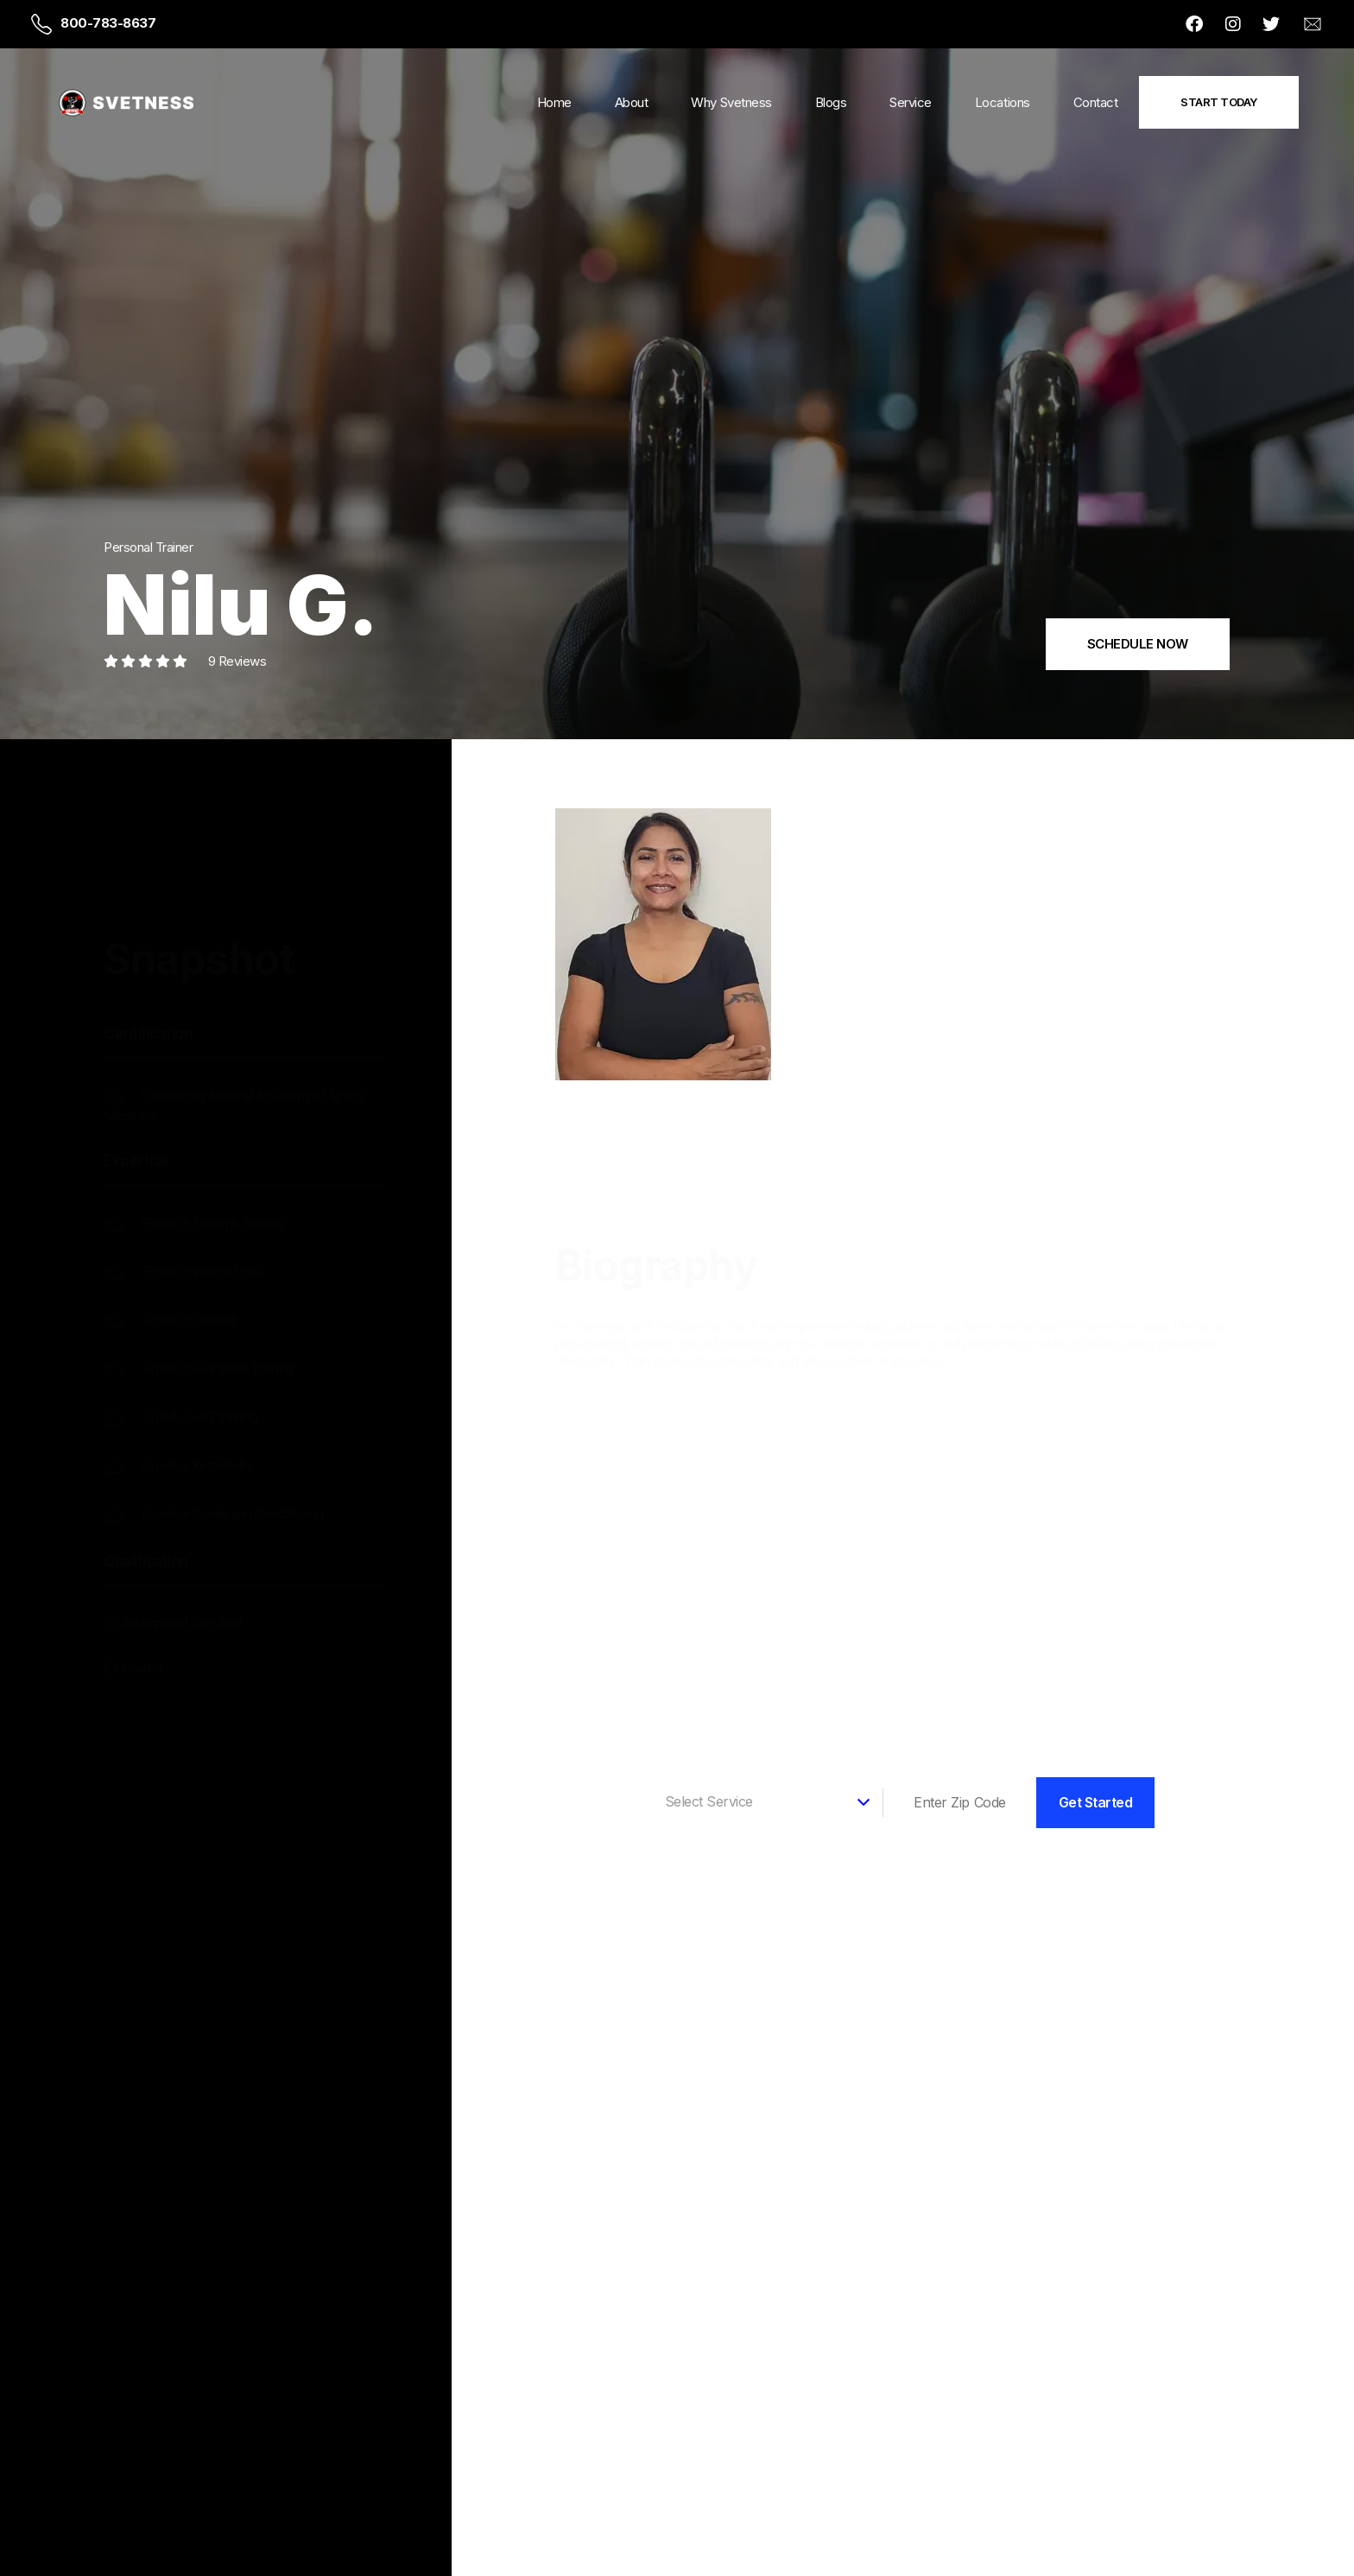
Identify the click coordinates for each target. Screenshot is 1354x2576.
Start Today (1218, 102)
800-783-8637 (107, 23)
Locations (1002, 102)
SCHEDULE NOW (1137, 644)
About (632, 102)
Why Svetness (731, 102)
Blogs (831, 102)
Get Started (1096, 1802)
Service (910, 102)
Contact (1095, 102)
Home (554, 102)
